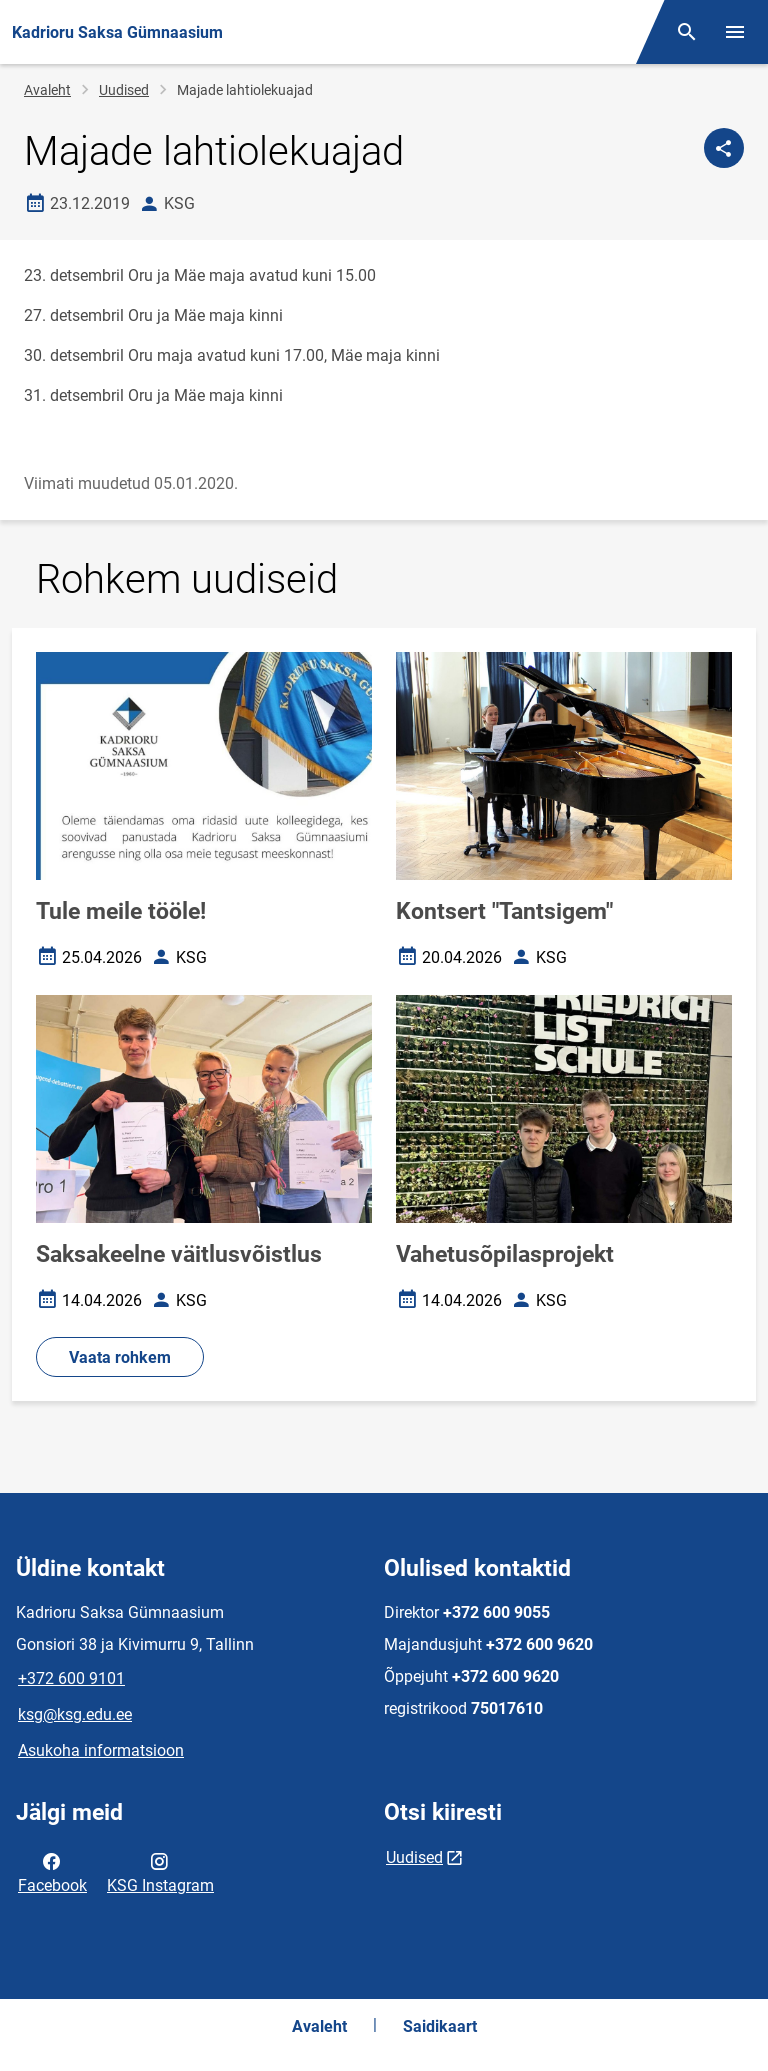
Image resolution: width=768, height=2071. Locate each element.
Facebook (52, 1872)
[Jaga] (724, 148)
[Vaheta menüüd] (735, 32)
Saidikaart (440, 2026)
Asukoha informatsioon (101, 1750)
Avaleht (47, 90)
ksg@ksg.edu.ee (75, 1714)
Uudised (124, 90)
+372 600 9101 (71, 1678)
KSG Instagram (160, 1872)
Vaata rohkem (120, 1357)
